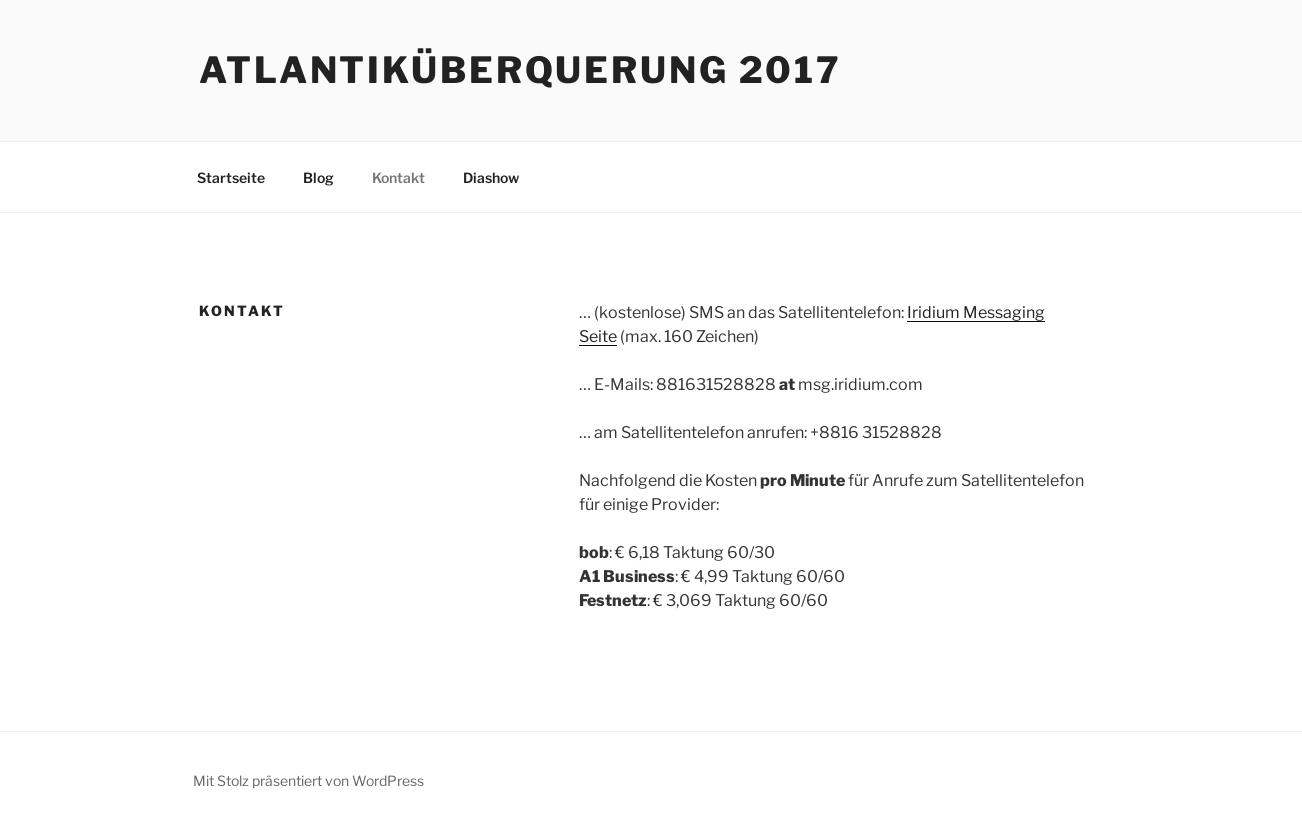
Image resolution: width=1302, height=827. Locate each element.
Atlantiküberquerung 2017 (520, 70)
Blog (318, 177)
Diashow (491, 177)
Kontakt (398, 177)
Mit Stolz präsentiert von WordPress (308, 780)
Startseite (231, 177)
